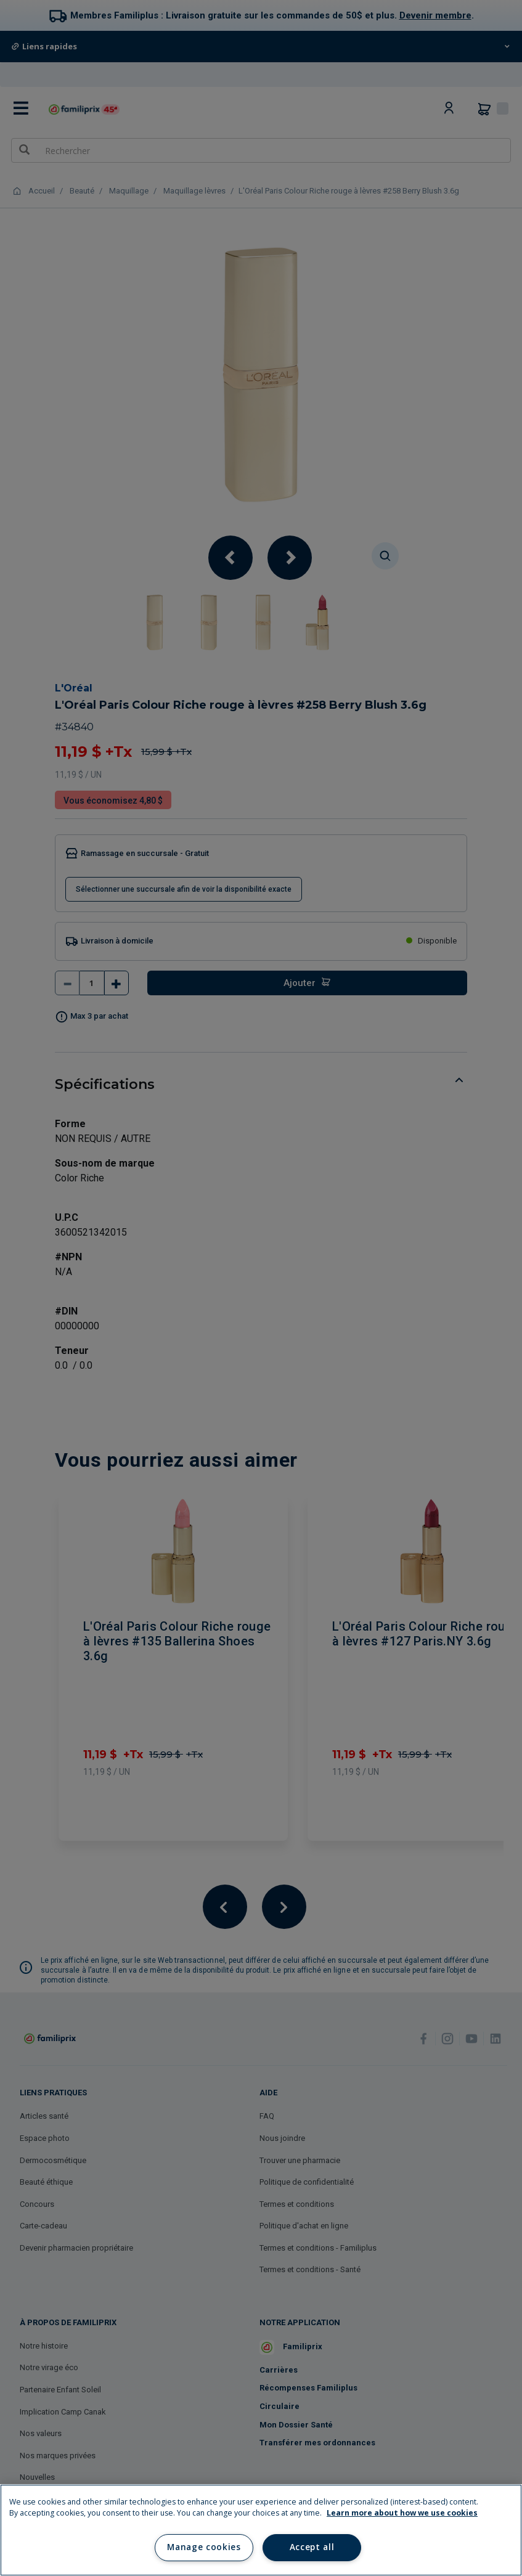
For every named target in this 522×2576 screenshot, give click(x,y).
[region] (261, 2530)
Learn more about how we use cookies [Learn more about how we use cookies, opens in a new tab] (402, 2513)
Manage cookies (203, 2547)
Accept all (312, 2547)
